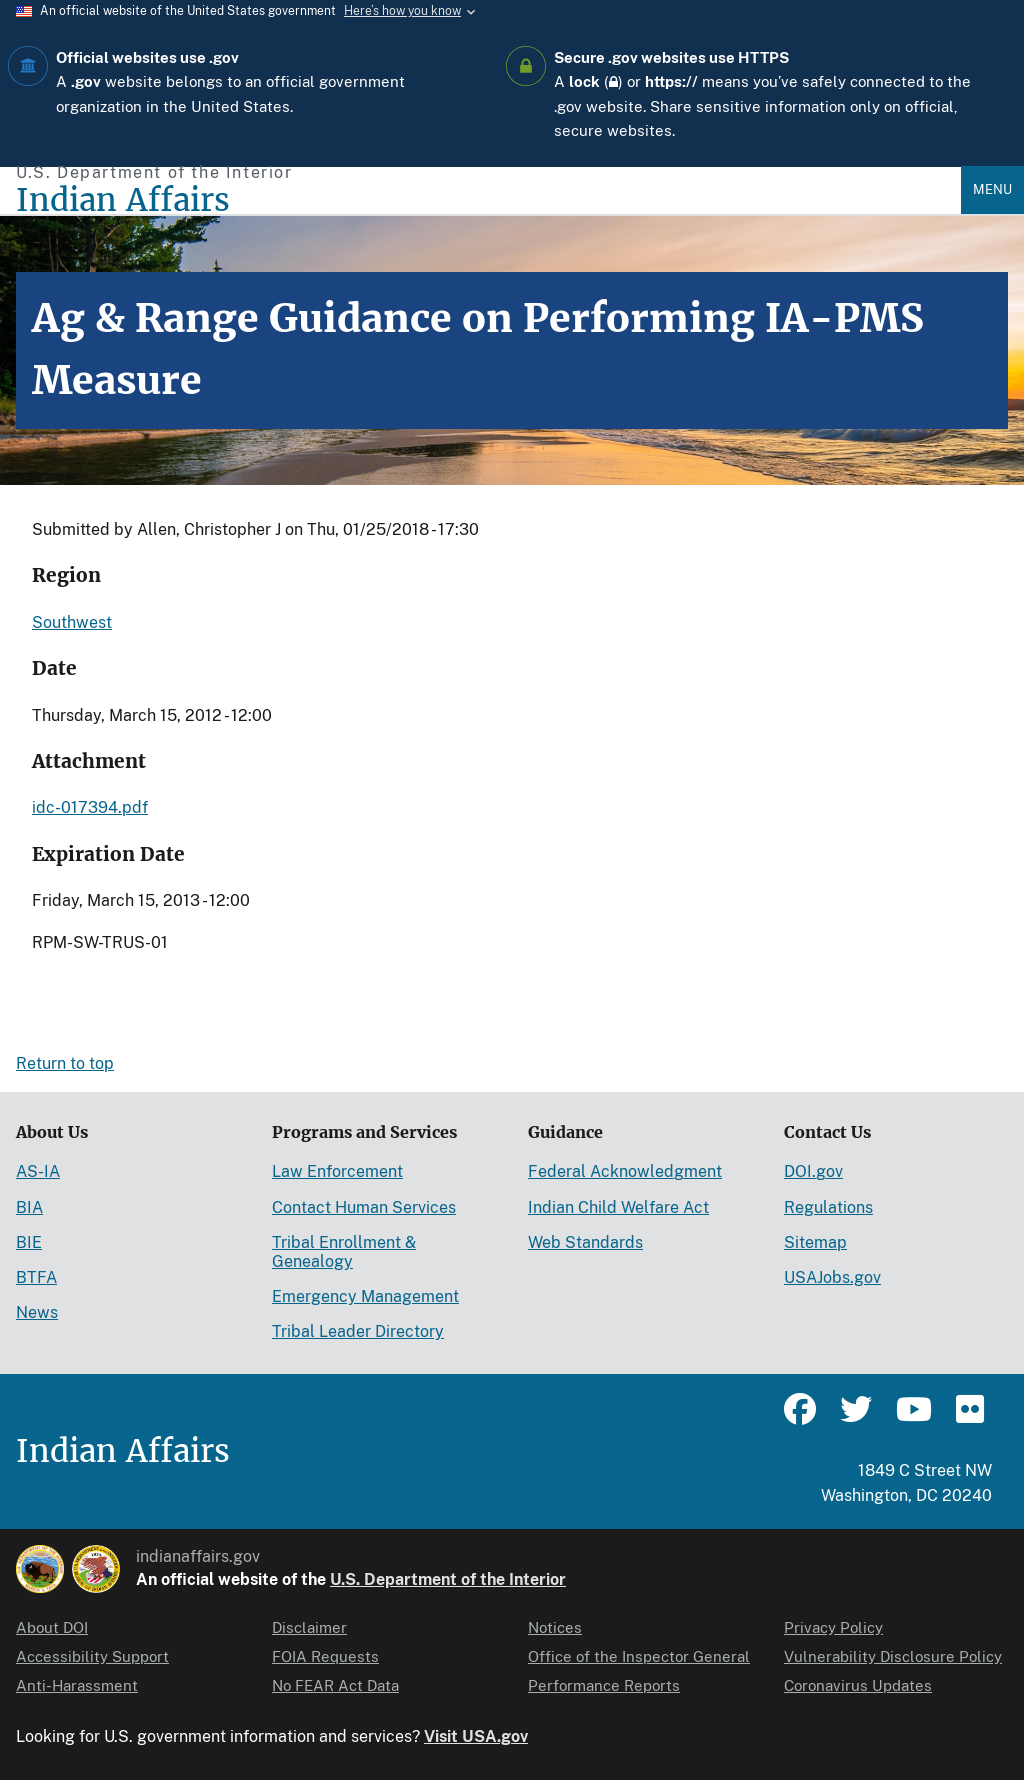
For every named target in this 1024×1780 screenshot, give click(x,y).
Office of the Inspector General (639, 1656)
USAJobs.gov (832, 1277)
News (37, 1312)
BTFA (36, 1277)
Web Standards (585, 1242)
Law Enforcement (337, 1171)
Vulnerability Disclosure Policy (893, 1656)
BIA (29, 1207)
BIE (29, 1242)
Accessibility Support (92, 1656)
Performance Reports (604, 1685)
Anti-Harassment (77, 1685)
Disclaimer (309, 1627)
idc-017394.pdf (90, 807)
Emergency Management (365, 1296)
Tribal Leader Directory (358, 1331)
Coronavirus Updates (858, 1685)
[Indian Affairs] (488, 200)
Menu (992, 189)
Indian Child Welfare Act (618, 1207)
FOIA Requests (325, 1656)
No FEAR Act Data (335, 1685)
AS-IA (38, 1171)
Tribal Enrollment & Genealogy (344, 1252)
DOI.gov (813, 1171)
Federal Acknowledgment (625, 1171)
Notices (555, 1627)
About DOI (52, 1627)
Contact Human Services (364, 1207)
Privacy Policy (833, 1627)
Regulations (828, 1207)
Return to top (65, 1063)
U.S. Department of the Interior (448, 1579)
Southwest (72, 622)
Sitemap (815, 1242)
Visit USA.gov (476, 1736)
